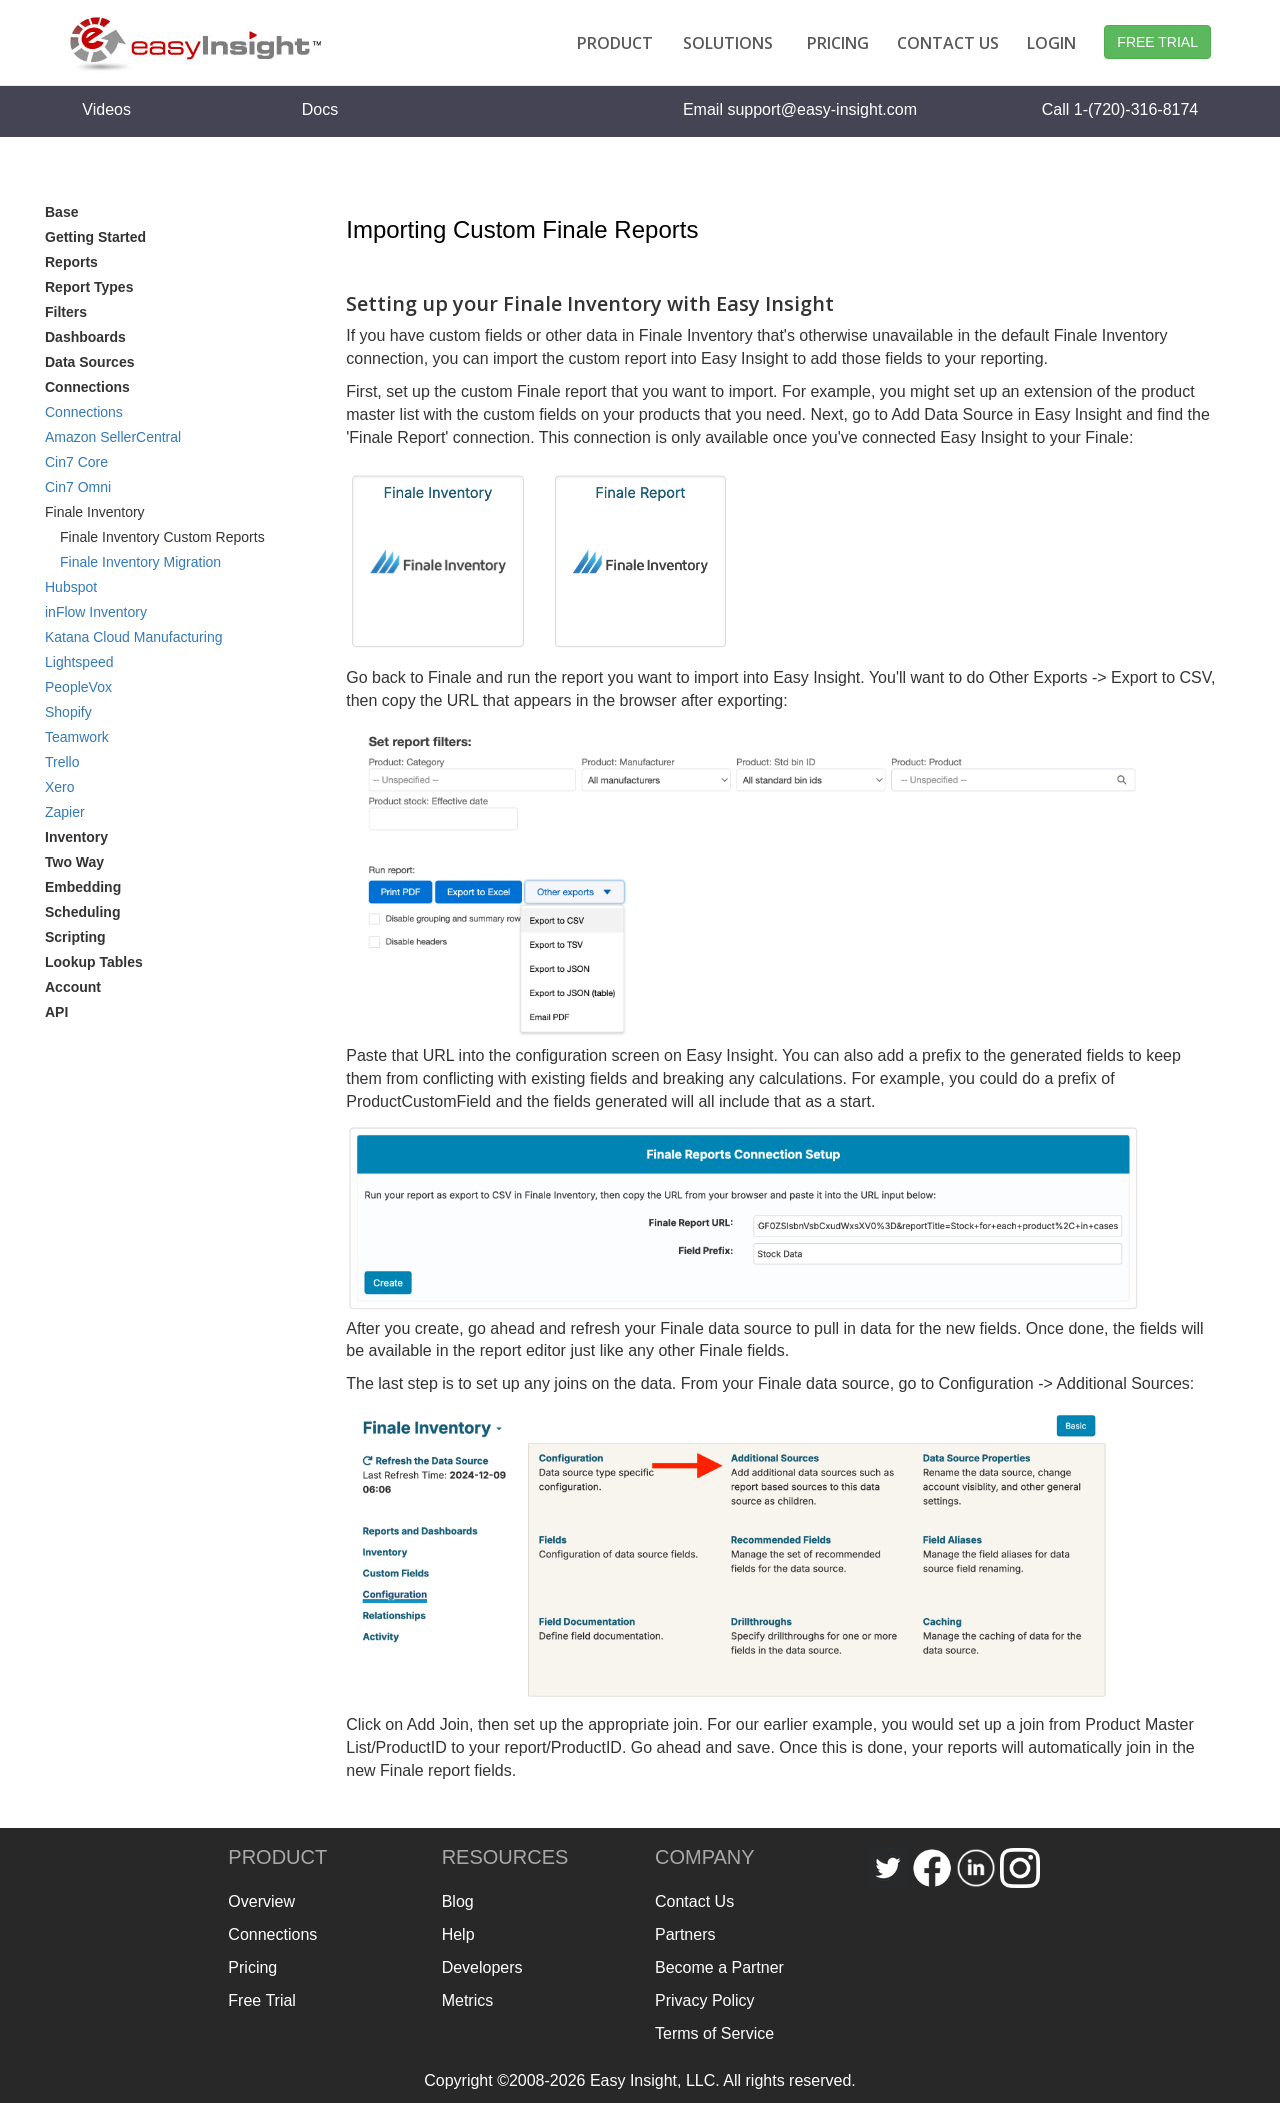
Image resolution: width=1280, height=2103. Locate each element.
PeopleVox (78, 687)
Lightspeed (79, 662)
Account (73, 987)
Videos (106, 109)
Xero (60, 787)
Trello (62, 762)
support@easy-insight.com (822, 109)
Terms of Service (714, 2033)
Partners (685, 1934)
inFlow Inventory (96, 612)
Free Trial (262, 2000)
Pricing (252, 1967)
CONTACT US (948, 43)
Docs (320, 109)
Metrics (468, 2000)
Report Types (89, 287)
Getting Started (95, 237)
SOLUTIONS (728, 43)
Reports (71, 262)
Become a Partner (719, 1967)
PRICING (838, 43)
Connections (84, 412)
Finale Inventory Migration (140, 562)
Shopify (68, 712)
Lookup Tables (94, 962)
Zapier (65, 812)
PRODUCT (615, 43)
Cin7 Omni (78, 487)
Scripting (75, 937)
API (56, 1012)
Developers (482, 1967)
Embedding (83, 887)
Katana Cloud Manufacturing (133, 637)
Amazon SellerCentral (113, 437)
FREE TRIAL (1157, 42)
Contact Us (694, 1901)
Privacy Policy (705, 2000)
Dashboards (85, 337)
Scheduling (82, 912)
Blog (458, 1901)
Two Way (74, 862)
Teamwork (77, 737)
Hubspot (71, 587)
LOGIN (1051, 43)
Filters (66, 312)
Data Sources (89, 362)
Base (61, 212)
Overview (261, 1901)
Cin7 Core (76, 462)
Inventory (76, 837)
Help (458, 1934)
